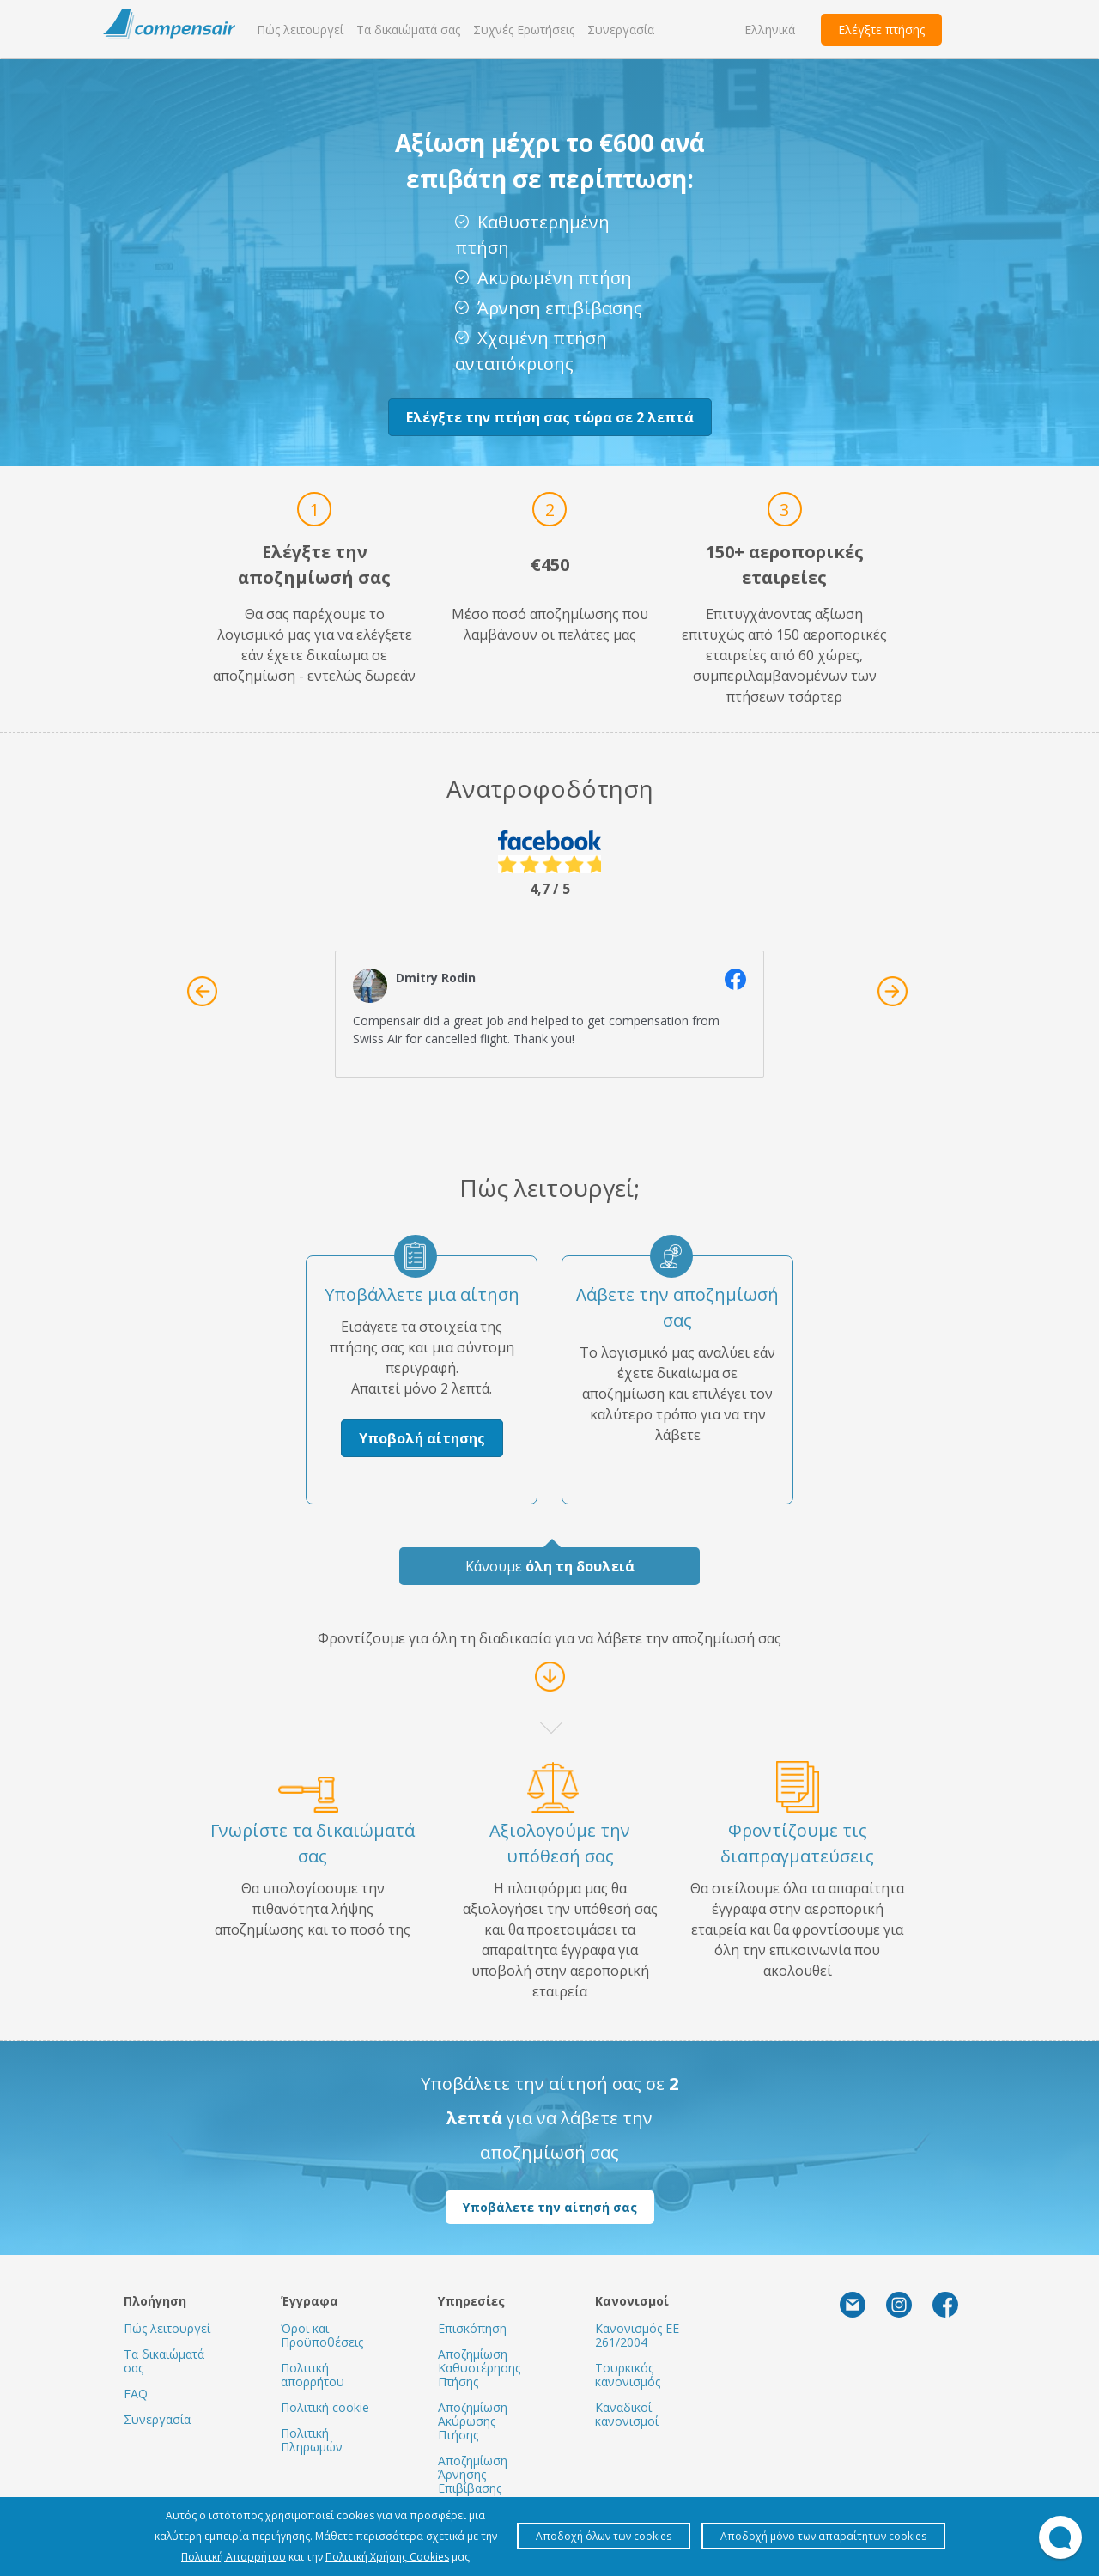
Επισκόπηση (472, 2328)
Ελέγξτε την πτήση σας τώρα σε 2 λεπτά (550, 417)
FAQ (136, 2393)
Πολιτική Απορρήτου (233, 2556)
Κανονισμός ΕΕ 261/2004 (637, 2335)
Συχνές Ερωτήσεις (523, 29)
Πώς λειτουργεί (300, 29)
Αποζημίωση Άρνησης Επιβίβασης (472, 2474)
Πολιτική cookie (325, 2407)
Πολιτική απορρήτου (312, 2375)
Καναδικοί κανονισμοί (627, 2414)
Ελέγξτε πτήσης (881, 29)
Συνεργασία (620, 29)
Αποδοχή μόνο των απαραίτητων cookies (823, 2536)
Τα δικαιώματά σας (408, 29)
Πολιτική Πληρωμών (312, 2440)
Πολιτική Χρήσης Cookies (387, 2556)
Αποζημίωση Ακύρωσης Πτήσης (472, 2421)
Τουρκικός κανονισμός (627, 2375)
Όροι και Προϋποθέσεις (322, 2335)
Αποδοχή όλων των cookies (603, 2536)
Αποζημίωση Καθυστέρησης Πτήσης (479, 2368)
